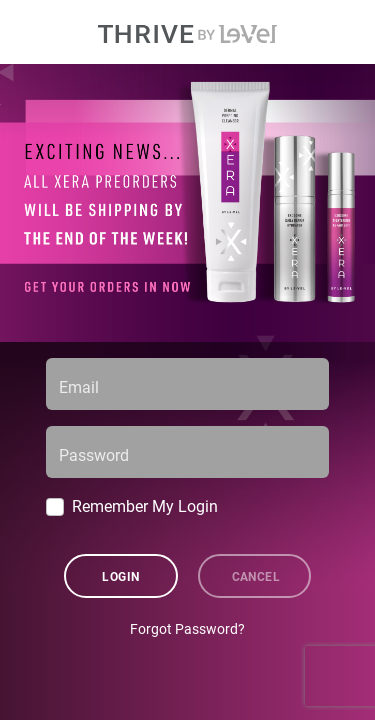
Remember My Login (145, 505)
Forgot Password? (187, 628)
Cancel (256, 576)
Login (120, 576)
